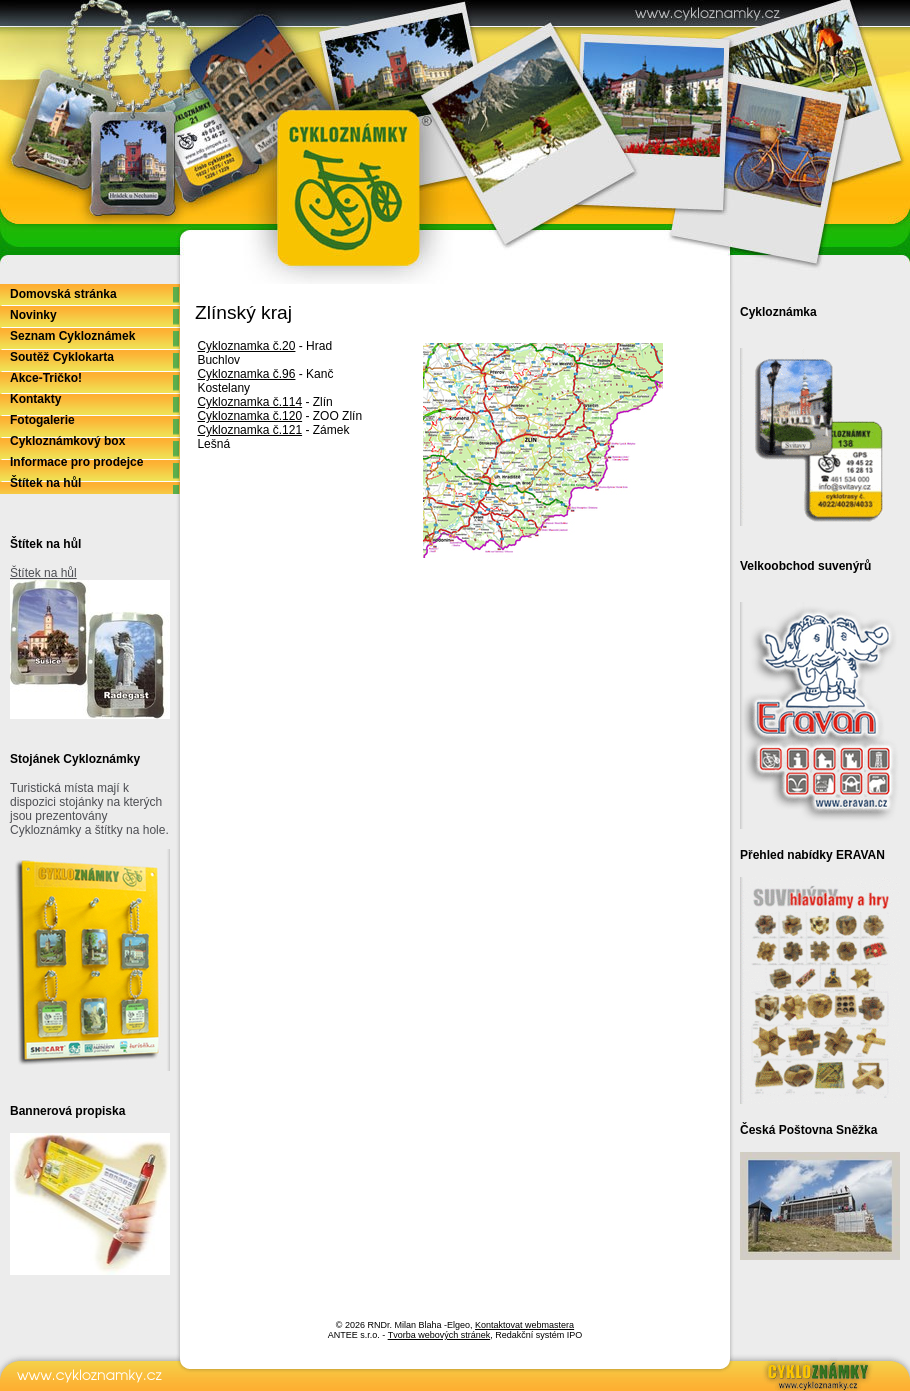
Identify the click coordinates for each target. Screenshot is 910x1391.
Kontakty (35, 399)
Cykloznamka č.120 (249, 416)
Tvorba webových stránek (439, 1335)
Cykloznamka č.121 (249, 430)
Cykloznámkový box (67, 441)
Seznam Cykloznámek (72, 336)
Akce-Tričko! (46, 378)
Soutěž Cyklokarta (62, 357)
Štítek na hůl (45, 483)
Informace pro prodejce (76, 462)
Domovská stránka (63, 294)
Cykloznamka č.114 (249, 402)
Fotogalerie (42, 420)
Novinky (33, 315)
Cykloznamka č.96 (246, 374)
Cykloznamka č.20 (246, 346)
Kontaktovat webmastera (524, 1325)
